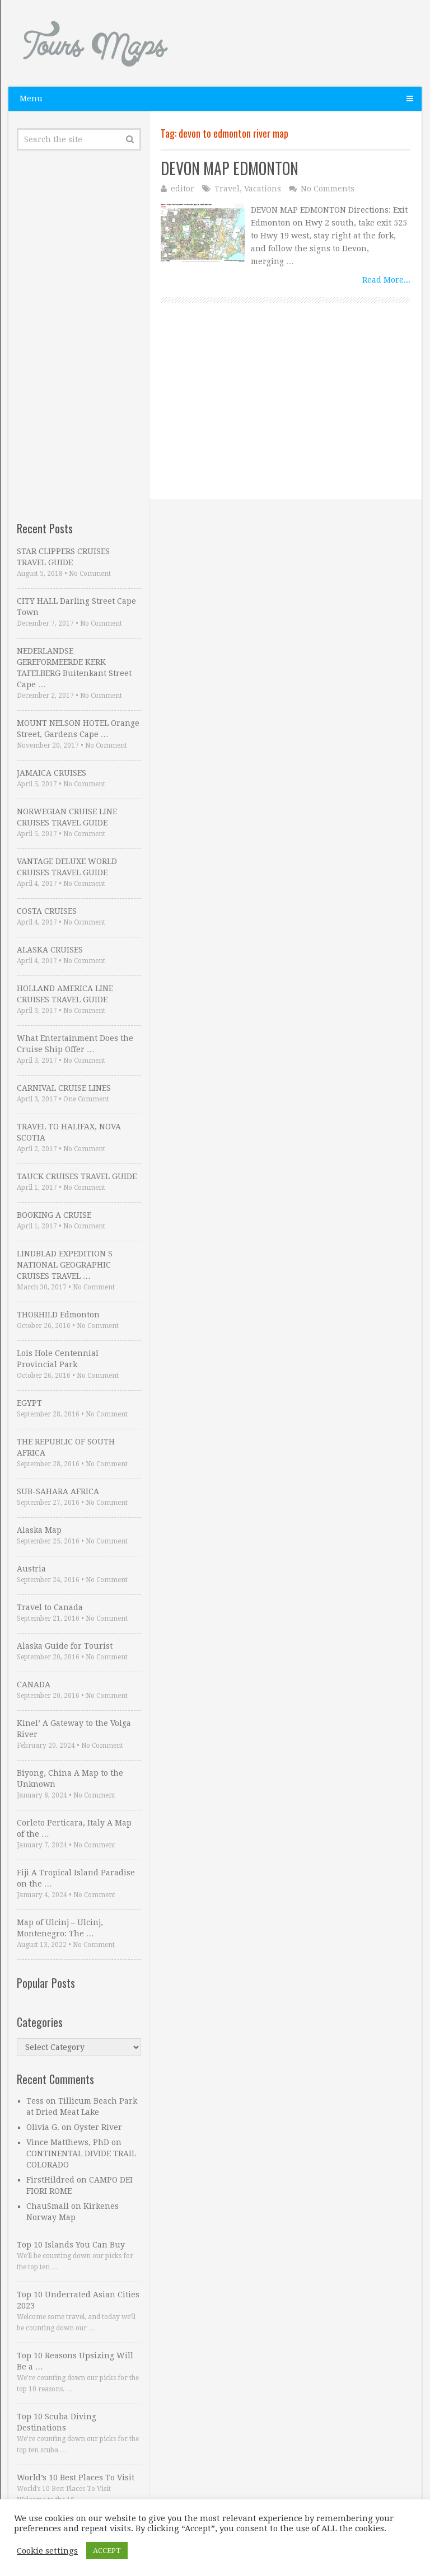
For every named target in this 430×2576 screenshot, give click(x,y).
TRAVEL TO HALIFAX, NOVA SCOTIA (69, 1132)
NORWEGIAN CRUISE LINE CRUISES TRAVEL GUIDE (67, 817)
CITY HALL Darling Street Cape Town (76, 607)
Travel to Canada (50, 1607)
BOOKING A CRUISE (54, 1214)
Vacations (262, 188)
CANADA (33, 1684)
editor (182, 188)
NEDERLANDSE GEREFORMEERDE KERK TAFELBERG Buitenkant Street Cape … (74, 667)
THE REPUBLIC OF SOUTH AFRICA (66, 1447)
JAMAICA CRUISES (51, 772)
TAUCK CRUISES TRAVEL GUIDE (77, 1176)
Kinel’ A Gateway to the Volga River (74, 1729)
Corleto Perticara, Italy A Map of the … (74, 1828)
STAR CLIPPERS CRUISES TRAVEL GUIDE (63, 557)
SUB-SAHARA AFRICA (58, 1491)
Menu (31, 98)
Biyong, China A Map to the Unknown (70, 1778)
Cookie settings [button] (47, 2551)
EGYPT (29, 1403)
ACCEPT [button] (107, 2550)
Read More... (386, 279)
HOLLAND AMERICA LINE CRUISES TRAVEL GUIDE (65, 994)
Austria (31, 1568)
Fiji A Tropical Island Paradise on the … (76, 1878)
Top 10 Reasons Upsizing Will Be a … (75, 2361)
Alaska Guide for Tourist (65, 1645)
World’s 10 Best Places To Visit (75, 2477)
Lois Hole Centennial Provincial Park (58, 1359)
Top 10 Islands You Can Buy (71, 2244)
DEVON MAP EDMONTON (229, 168)
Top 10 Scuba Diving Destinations (56, 2422)
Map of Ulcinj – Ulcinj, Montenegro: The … (60, 1928)
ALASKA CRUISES (50, 949)
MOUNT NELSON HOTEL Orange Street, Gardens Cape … (78, 729)
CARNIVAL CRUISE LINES (64, 1087)
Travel (227, 188)
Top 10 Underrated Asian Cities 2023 (78, 2300)
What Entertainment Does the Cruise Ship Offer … (75, 1044)
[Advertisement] (285, 420)
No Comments (327, 188)
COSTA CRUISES (47, 911)
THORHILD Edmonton (58, 1314)
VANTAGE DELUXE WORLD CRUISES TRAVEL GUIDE (67, 867)
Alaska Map (39, 1530)
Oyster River (98, 2127)
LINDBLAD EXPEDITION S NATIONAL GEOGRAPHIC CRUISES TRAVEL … (65, 1264)
